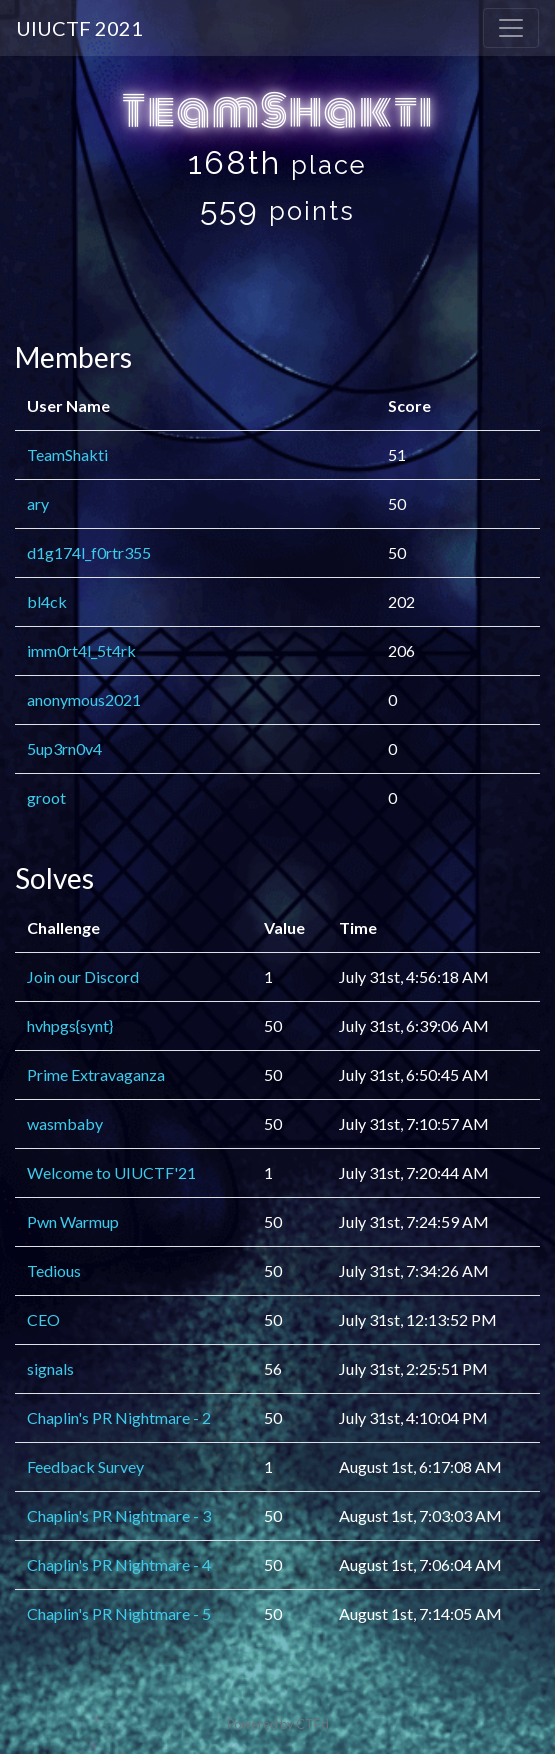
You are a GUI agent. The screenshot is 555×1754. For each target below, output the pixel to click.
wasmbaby (65, 1123)
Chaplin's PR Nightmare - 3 (119, 1515)
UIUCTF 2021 (79, 28)
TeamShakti (67, 454)
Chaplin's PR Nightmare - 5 (119, 1613)
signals (50, 1368)
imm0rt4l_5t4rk (81, 650)
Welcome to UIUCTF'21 (111, 1172)
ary (38, 503)
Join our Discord (83, 976)
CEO (43, 1319)
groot (46, 797)
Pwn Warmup (73, 1221)
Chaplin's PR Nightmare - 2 (119, 1417)
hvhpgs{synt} (70, 1025)
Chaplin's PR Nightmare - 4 (119, 1564)
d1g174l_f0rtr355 (89, 552)
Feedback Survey (85, 1466)
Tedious (54, 1270)
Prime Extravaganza (96, 1074)
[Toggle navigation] (511, 28)
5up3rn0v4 (64, 748)
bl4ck (47, 601)
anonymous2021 (84, 699)
